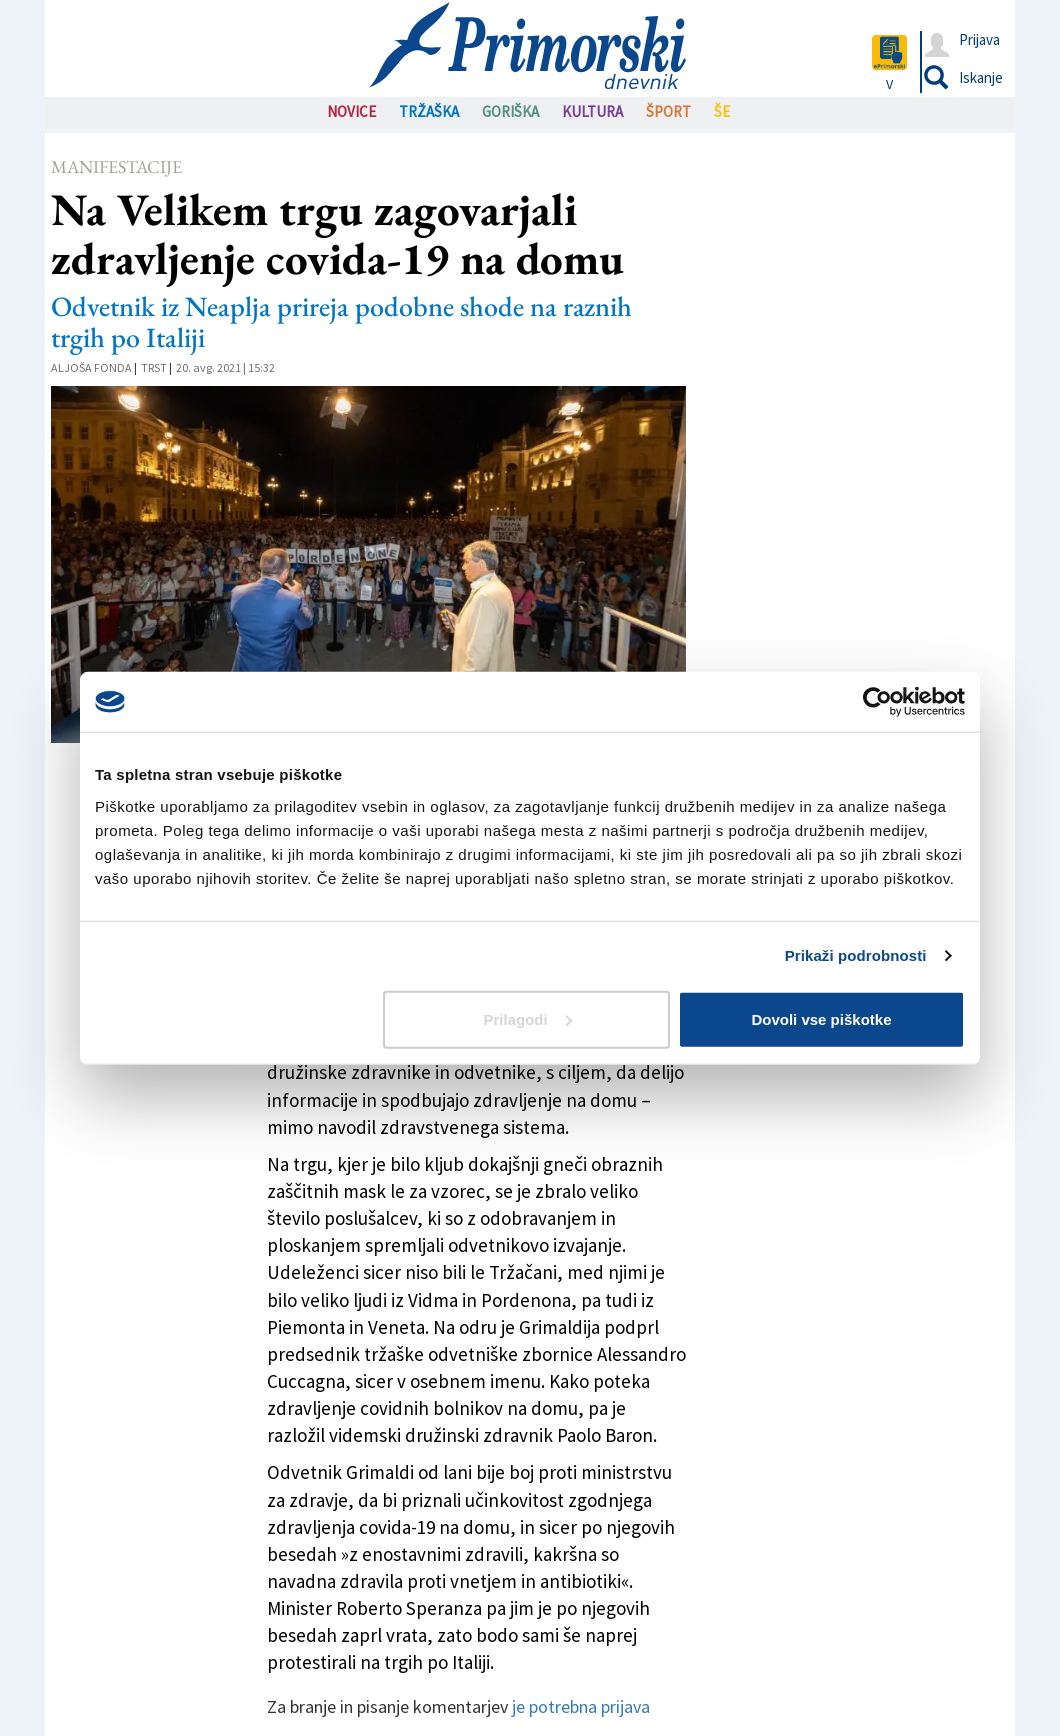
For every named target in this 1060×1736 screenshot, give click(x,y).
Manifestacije (116, 166)
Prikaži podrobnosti (856, 955)
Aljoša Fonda (91, 367)
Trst (154, 367)
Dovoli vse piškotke (821, 1018)
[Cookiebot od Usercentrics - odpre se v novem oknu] (877, 702)
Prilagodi (528, 1018)
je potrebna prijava (581, 1706)
